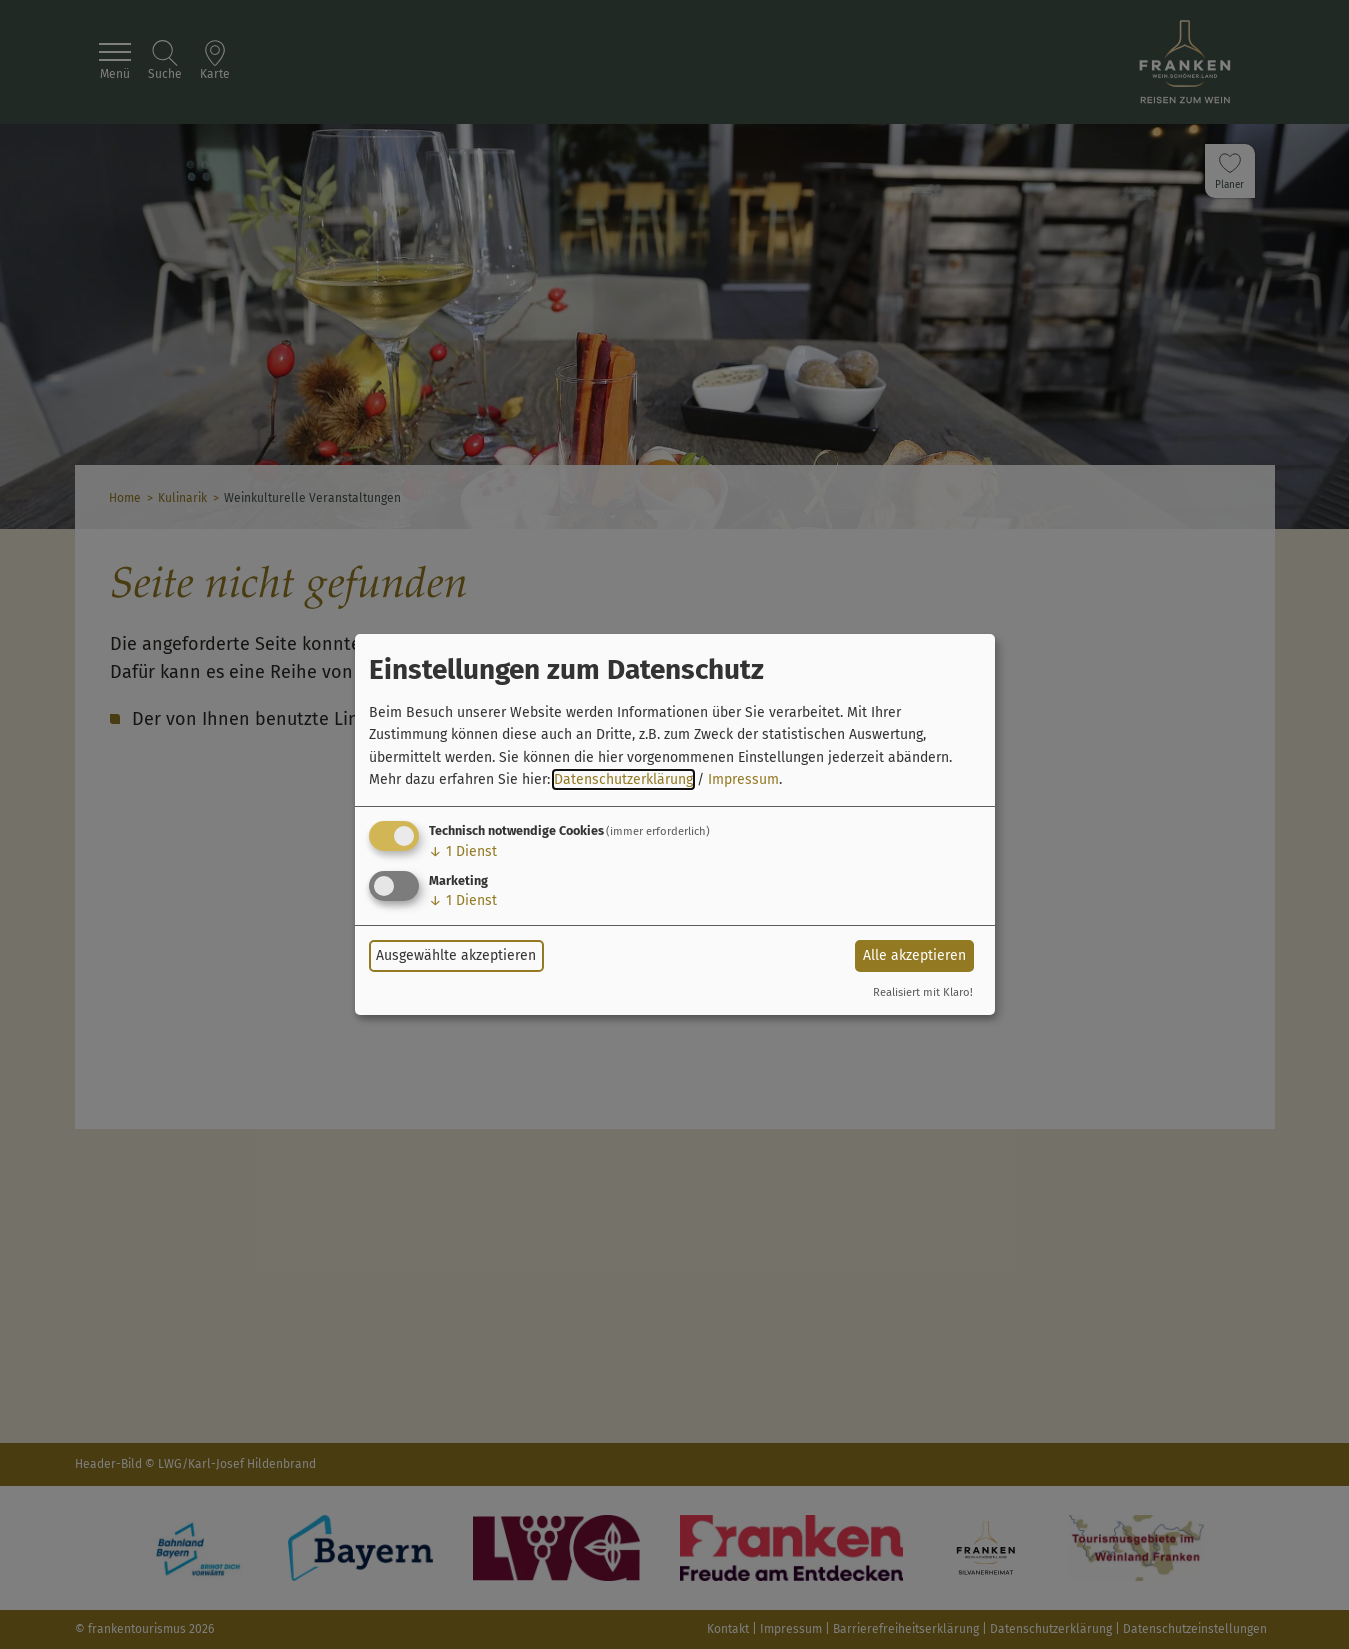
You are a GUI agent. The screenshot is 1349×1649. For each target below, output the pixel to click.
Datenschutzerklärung (623, 779)
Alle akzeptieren (914, 955)
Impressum (743, 779)
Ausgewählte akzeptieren (456, 955)
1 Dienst (463, 851)
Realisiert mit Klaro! (923, 992)
